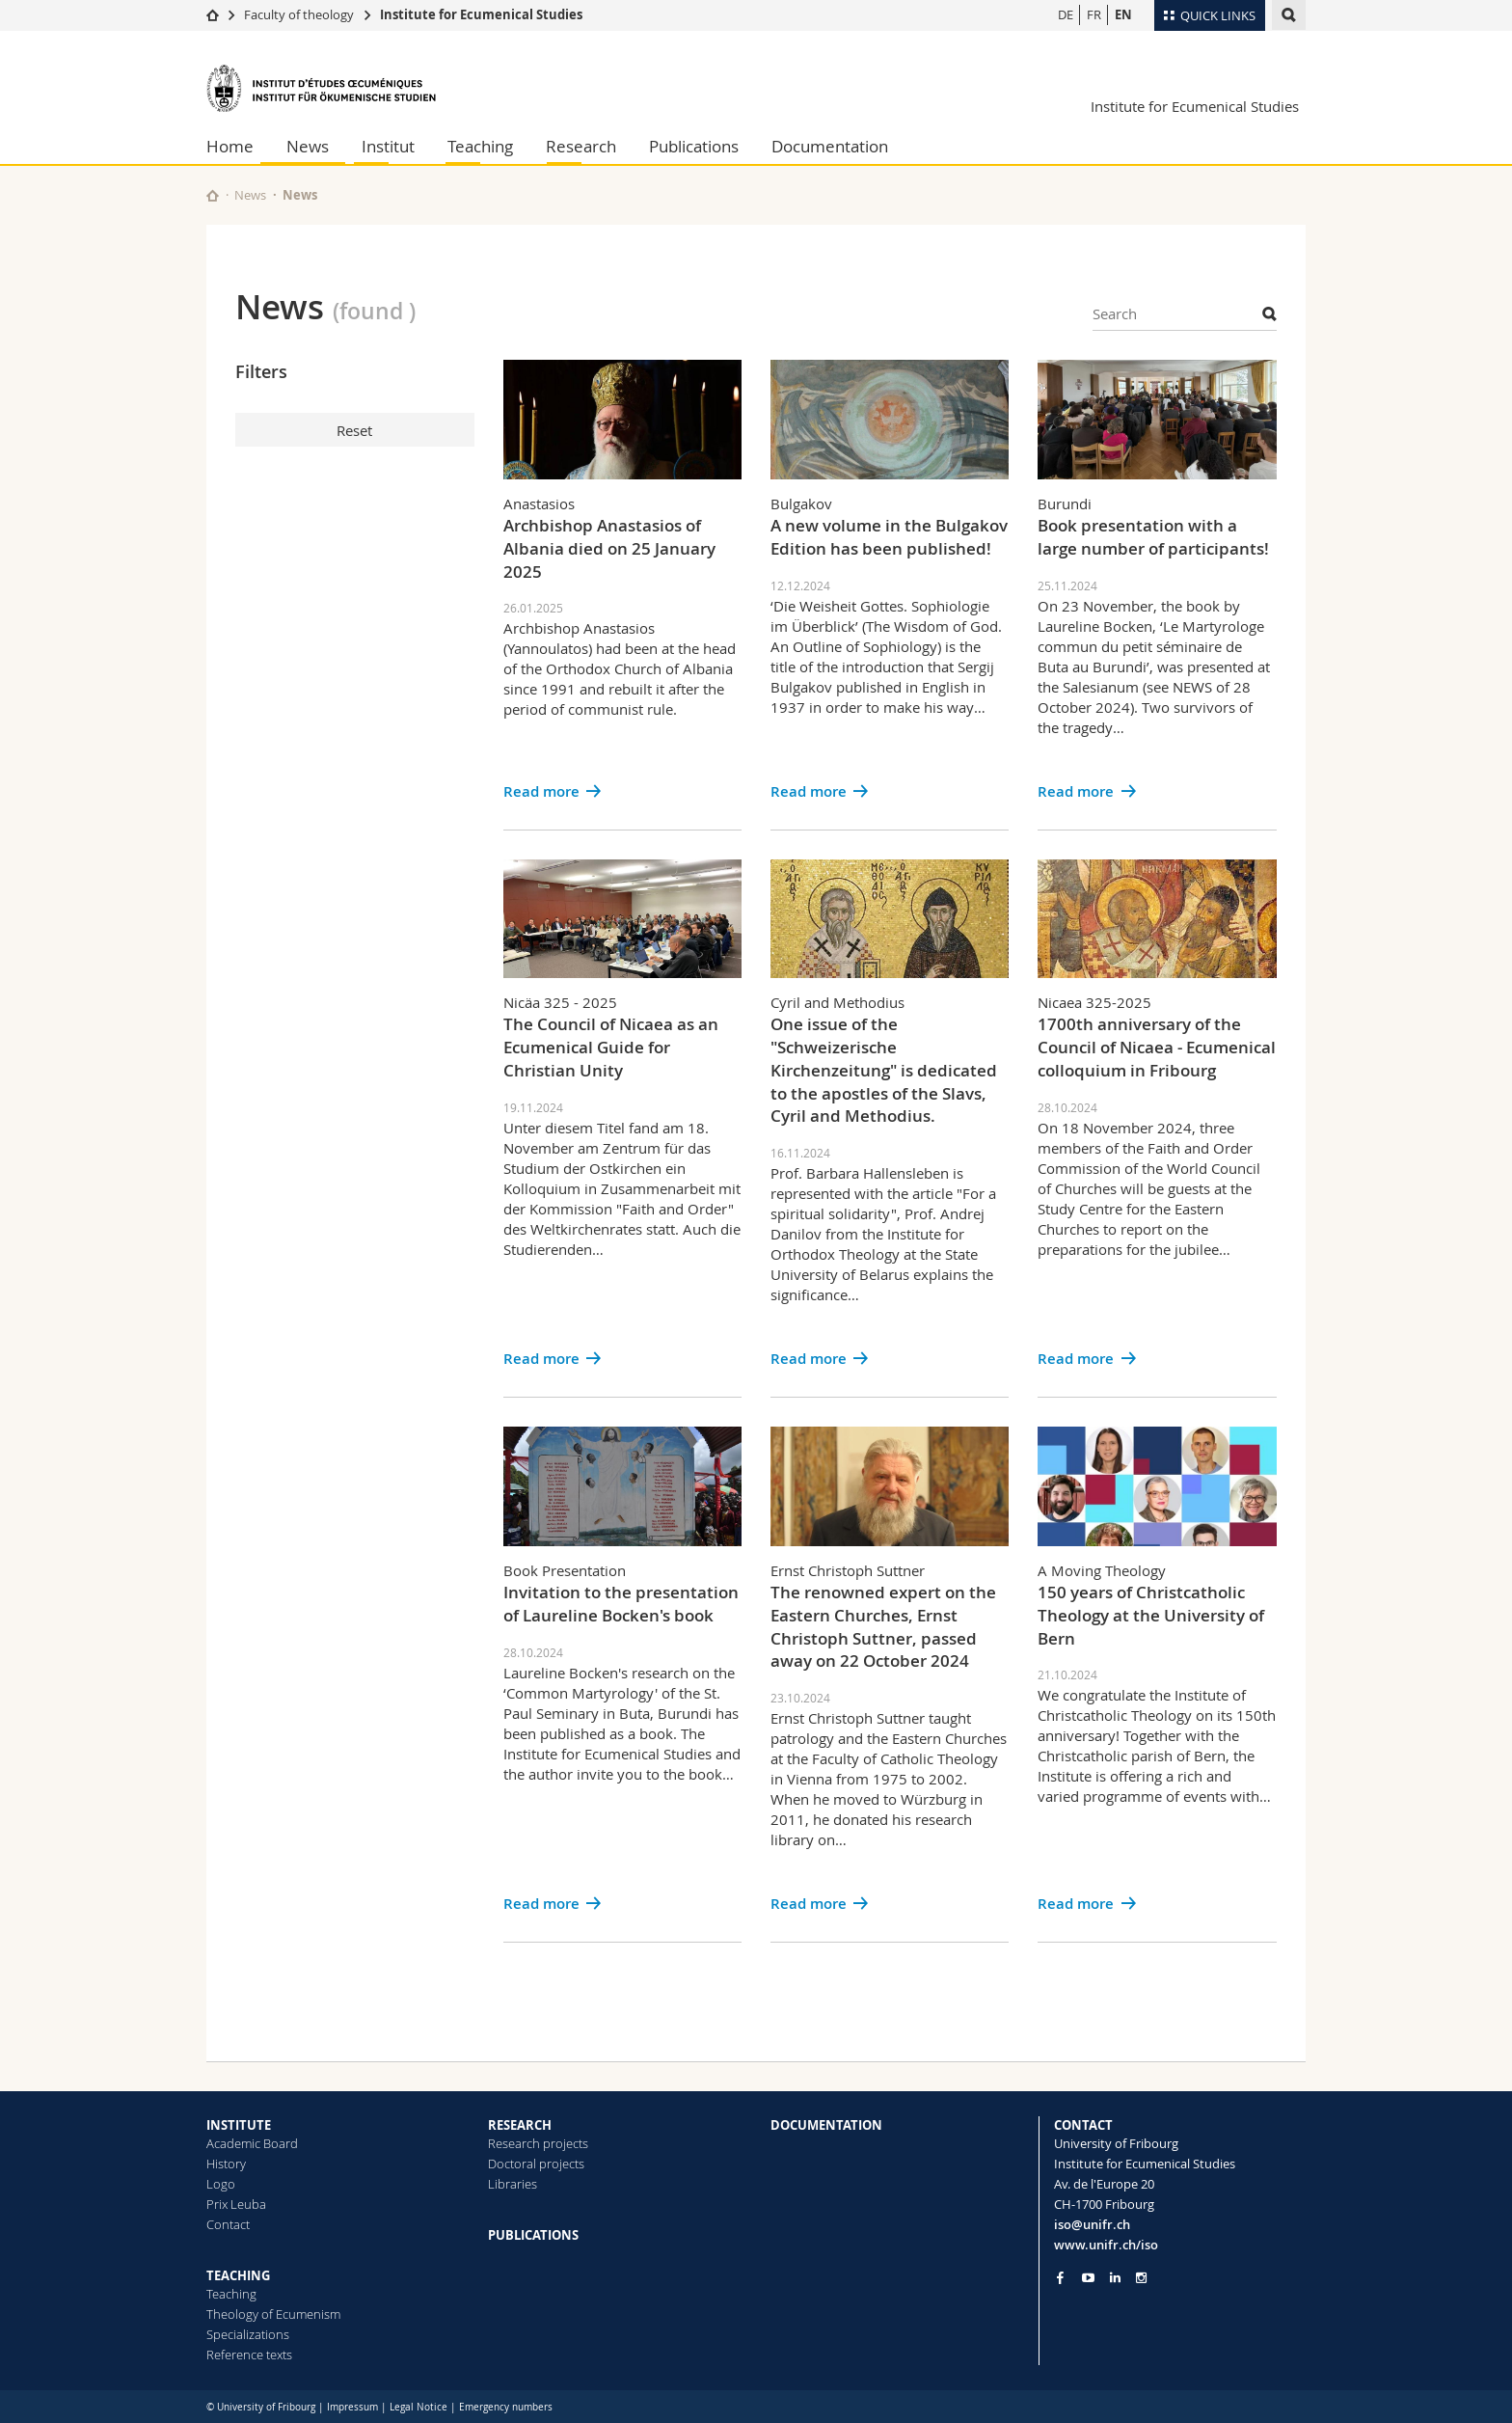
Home (230, 146)
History (226, 2163)
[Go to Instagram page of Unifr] (1141, 2278)
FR (1094, 14)
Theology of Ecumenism (273, 2314)
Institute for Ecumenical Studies (481, 14)
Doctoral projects (536, 2163)
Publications (694, 146)
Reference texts (249, 2354)
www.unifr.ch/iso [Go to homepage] (1106, 2244)
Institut (388, 146)
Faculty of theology (299, 14)
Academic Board (252, 2143)
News (307, 146)
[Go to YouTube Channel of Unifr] (1088, 2278)
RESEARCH (520, 2125)
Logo (220, 2183)
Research (581, 146)
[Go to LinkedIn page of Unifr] (1115, 2278)
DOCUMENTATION (826, 2125)
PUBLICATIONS (533, 2235)
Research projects (538, 2143)
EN (1123, 14)
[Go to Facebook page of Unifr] (1060, 2277)
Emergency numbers (506, 2407)
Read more (541, 791)
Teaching (480, 146)
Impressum (352, 2407)
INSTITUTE (238, 2125)
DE (1065, 14)
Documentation (829, 146)
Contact (228, 2224)
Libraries (512, 2183)
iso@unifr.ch (1092, 2224)
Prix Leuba (236, 2204)
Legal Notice (418, 2407)
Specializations (247, 2334)
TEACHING (238, 2275)
